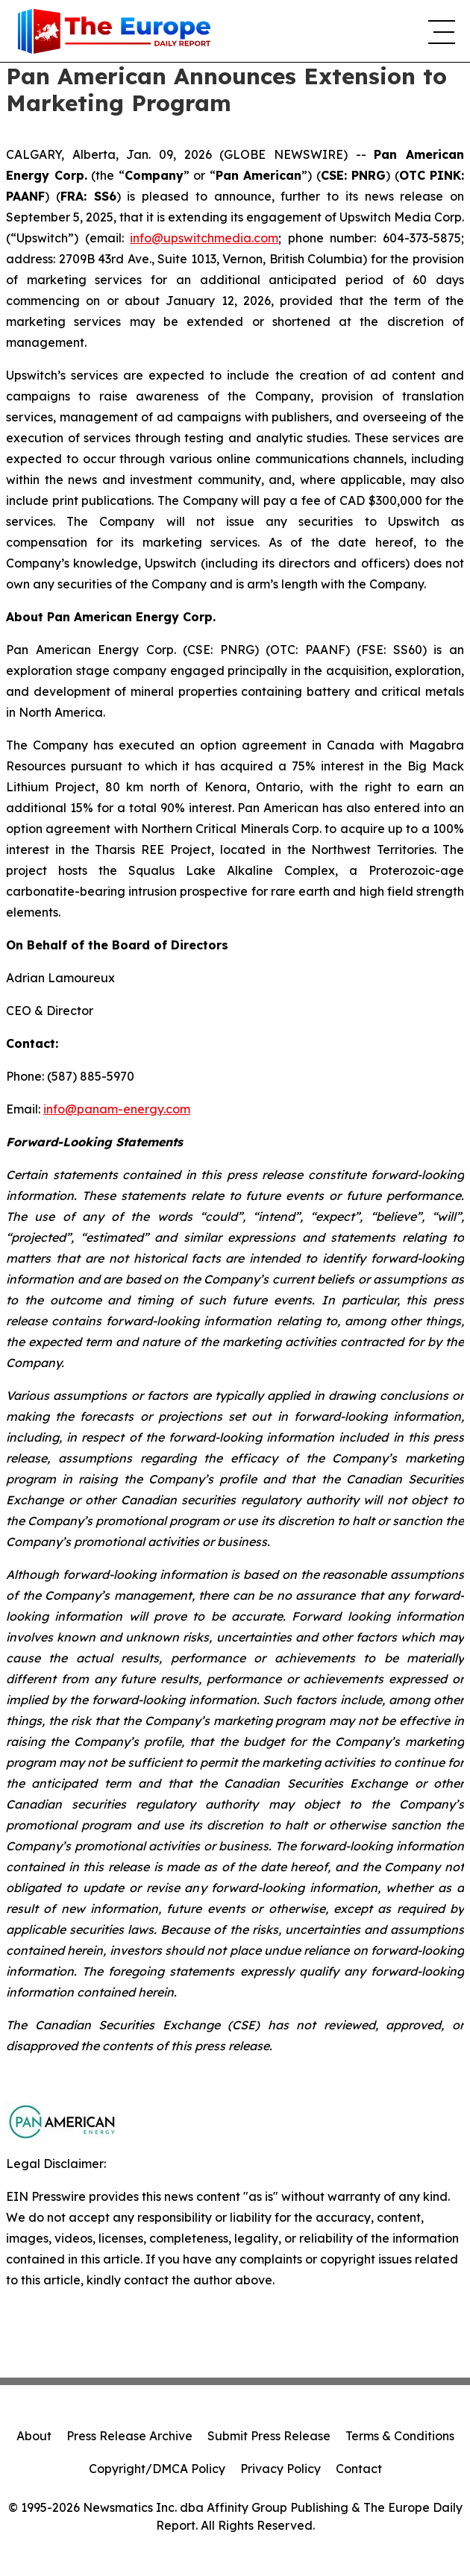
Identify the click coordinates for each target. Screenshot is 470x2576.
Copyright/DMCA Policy (157, 2468)
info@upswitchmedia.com (204, 237)
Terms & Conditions (399, 2435)
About (33, 2435)
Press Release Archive (129, 2435)
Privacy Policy (280, 2468)
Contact (359, 2468)
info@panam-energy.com (116, 1109)
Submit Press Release (268, 2435)
